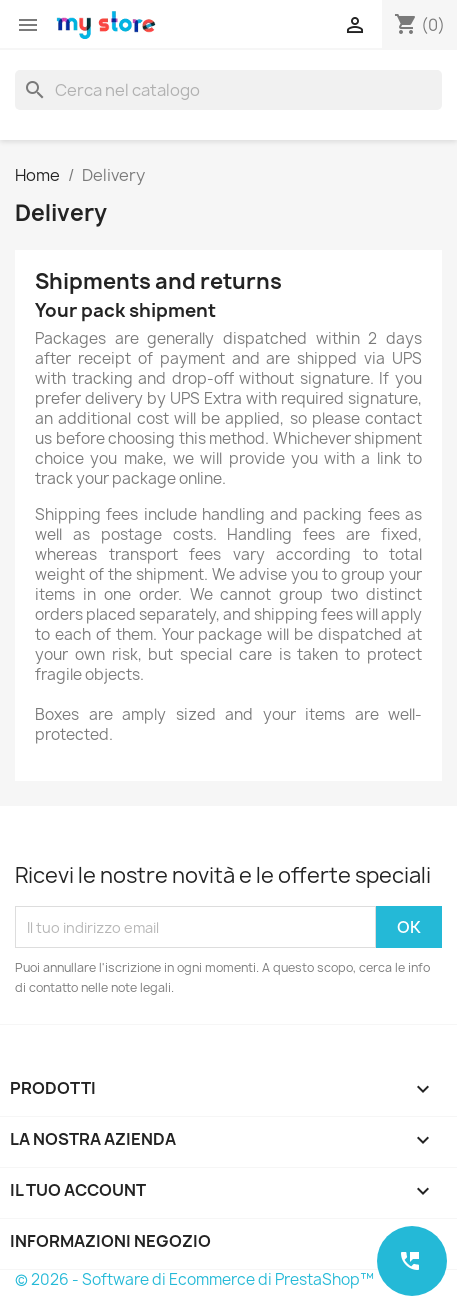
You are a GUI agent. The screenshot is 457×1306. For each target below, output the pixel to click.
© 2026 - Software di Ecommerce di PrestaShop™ (194, 1279)
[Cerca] (228, 90)
